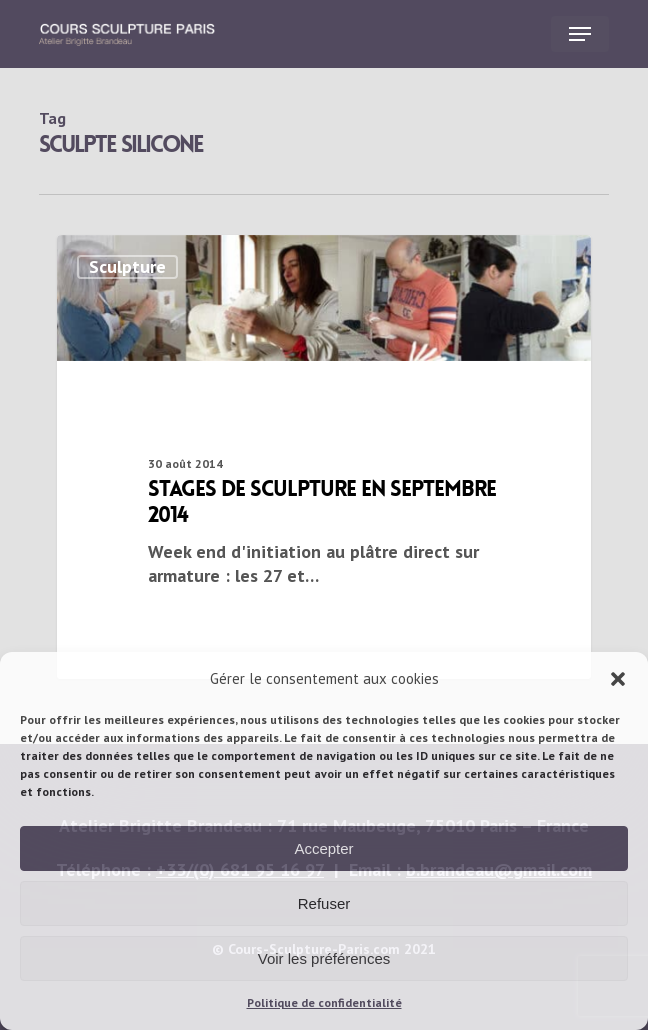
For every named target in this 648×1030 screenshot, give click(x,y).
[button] (618, 679)
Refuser (324, 903)
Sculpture (127, 266)
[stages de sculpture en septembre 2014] (324, 457)
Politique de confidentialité (324, 1002)
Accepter (323, 848)
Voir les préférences (324, 958)
